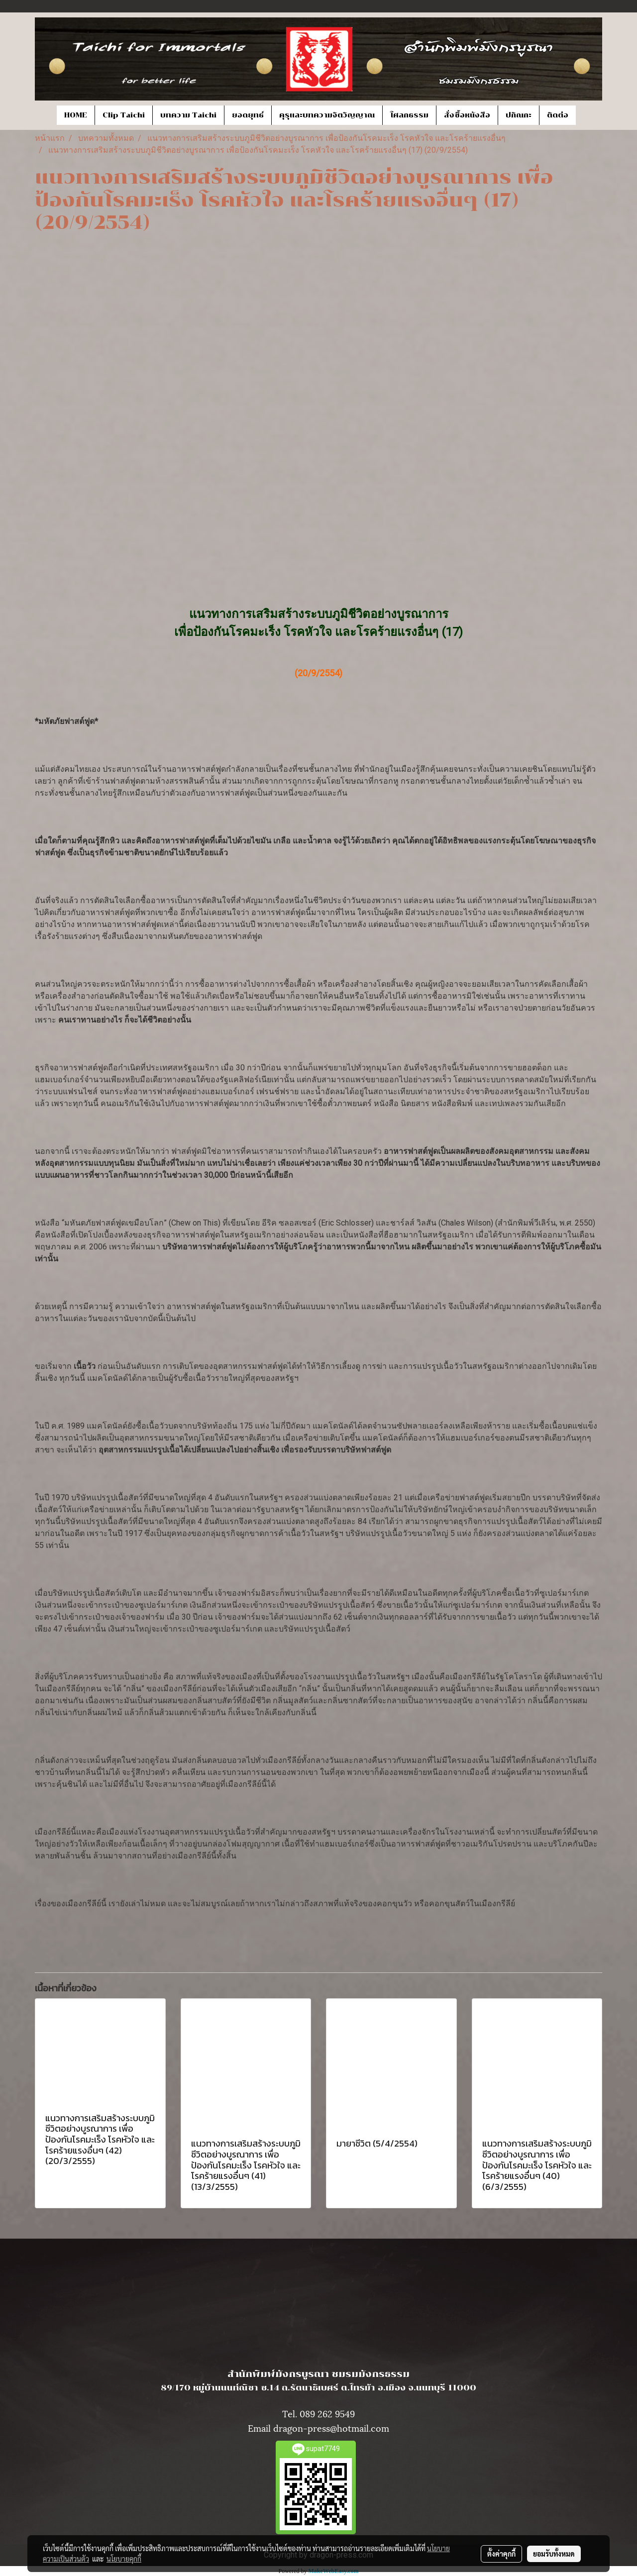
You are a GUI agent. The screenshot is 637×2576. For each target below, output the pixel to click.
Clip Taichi (124, 115)
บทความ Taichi (188, 115)
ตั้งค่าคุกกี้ (501, 2553)
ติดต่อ (557, 115)
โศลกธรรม (409, 115)
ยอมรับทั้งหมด (554, 2553)
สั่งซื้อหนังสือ (467, 115)
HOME (75, 115)
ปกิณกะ (518, 115)
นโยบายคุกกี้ (123, 2558)
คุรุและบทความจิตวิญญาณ (327, 115)
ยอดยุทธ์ (248, 115)
